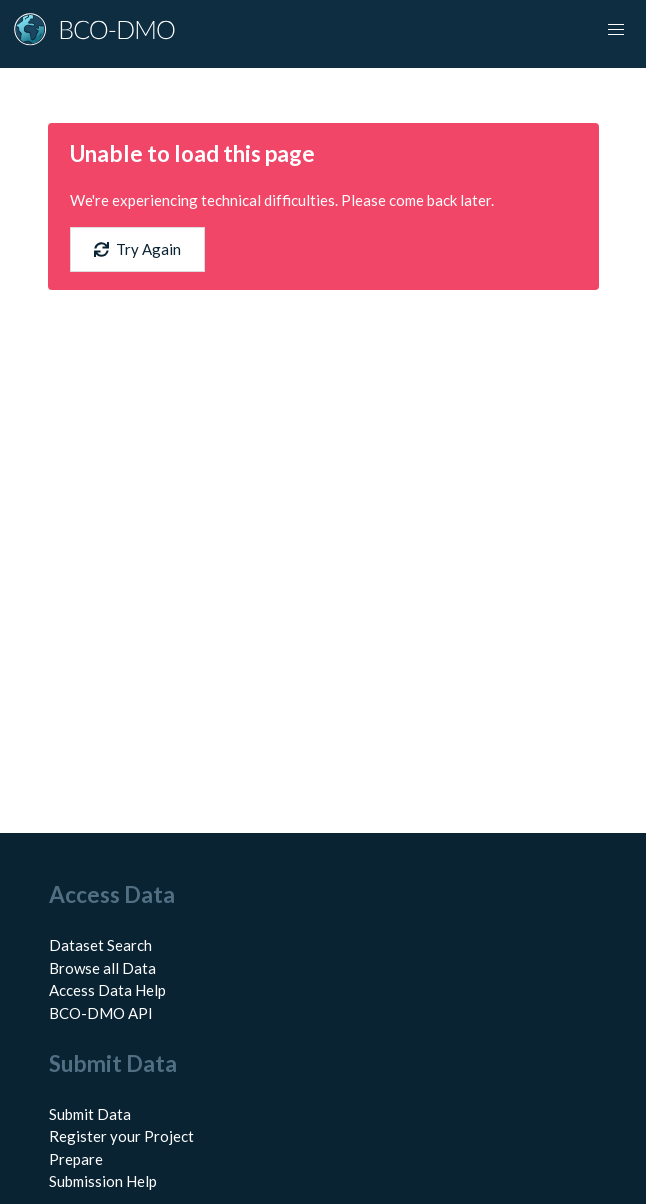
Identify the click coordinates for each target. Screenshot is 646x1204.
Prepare (76, 1159)
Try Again (138, 249)
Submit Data (90, 1114)
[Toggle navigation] (616, 30)
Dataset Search (100, 945)
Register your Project (121, 1136)
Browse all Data (102, 968)
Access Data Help (107, 990)
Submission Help (103, 1181)
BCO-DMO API (101, 1013)
